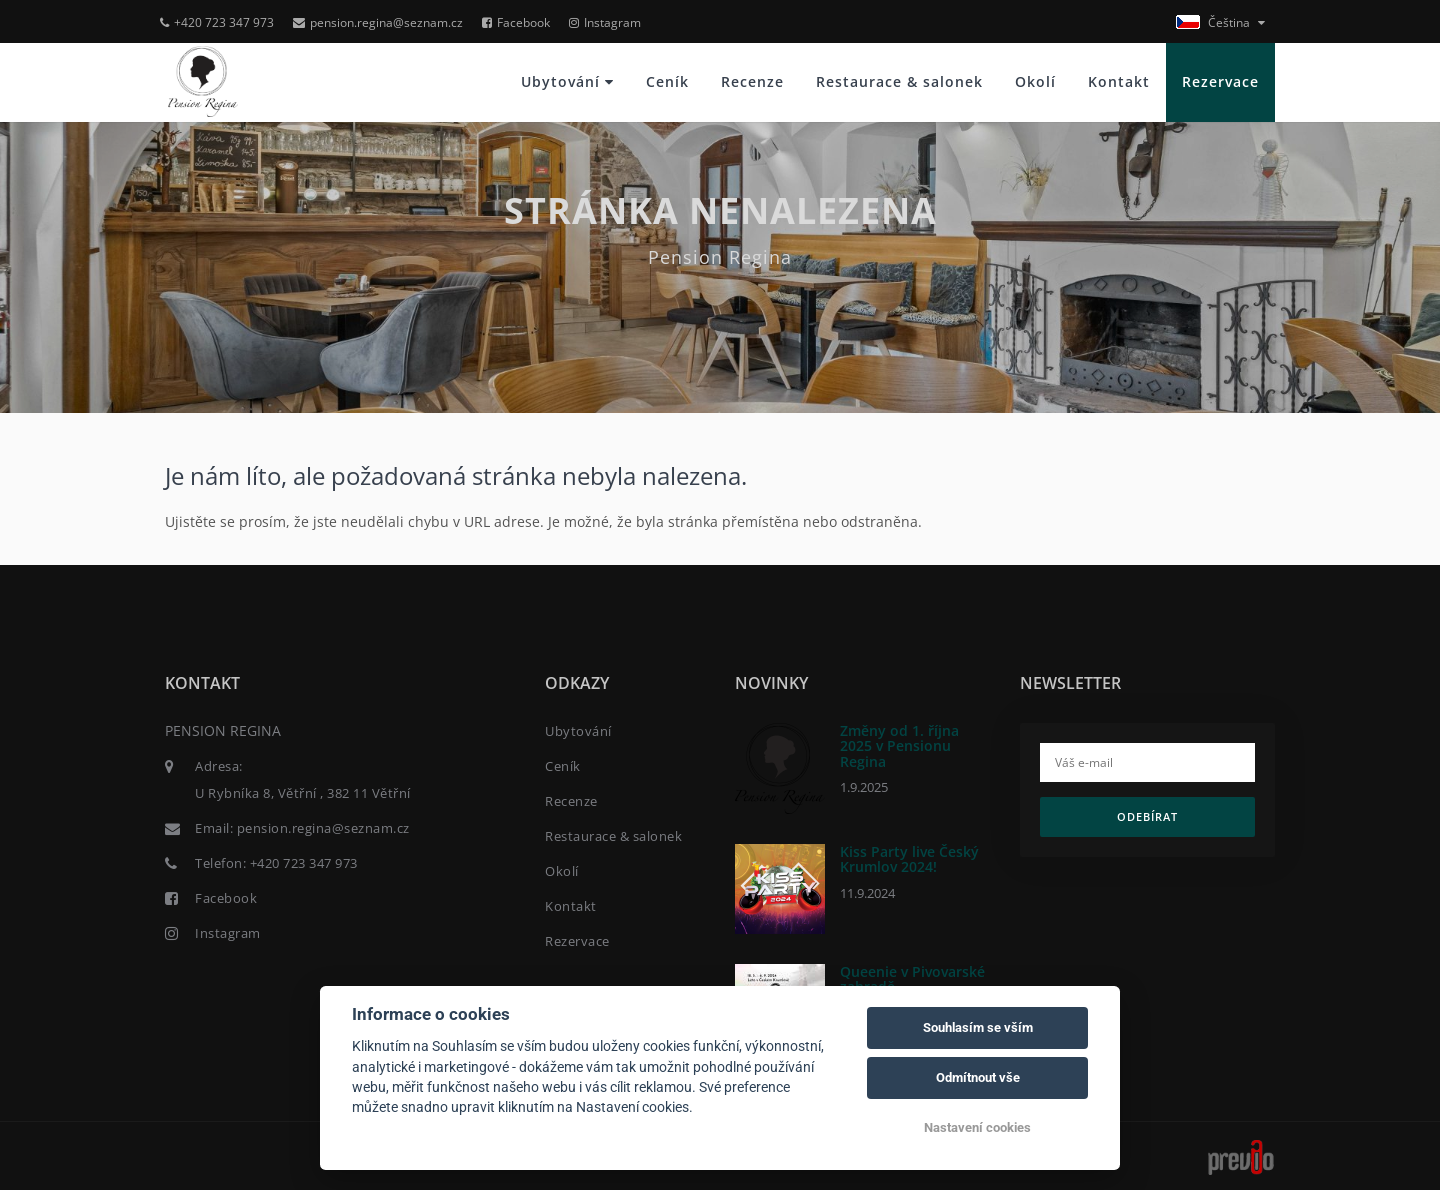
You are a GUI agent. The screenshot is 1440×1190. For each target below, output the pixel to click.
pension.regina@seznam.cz (378, 22)
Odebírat (1147, 816)
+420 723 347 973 (217, 22)
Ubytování (567, 81)
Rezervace (1220, 81)
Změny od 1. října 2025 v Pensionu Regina (899, 746)
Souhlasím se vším (978, 1027)
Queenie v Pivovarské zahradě (912, 979)
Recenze (752, 81)
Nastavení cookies (977, 1127)
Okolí (1035, 81)
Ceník (667, 81)
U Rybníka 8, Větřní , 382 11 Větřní (303, 793)
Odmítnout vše (978, 1077)
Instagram (605, 22)
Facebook (516, 22)
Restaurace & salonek (899, 81)
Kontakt (1119, 81)
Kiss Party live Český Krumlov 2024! (909, 859)
